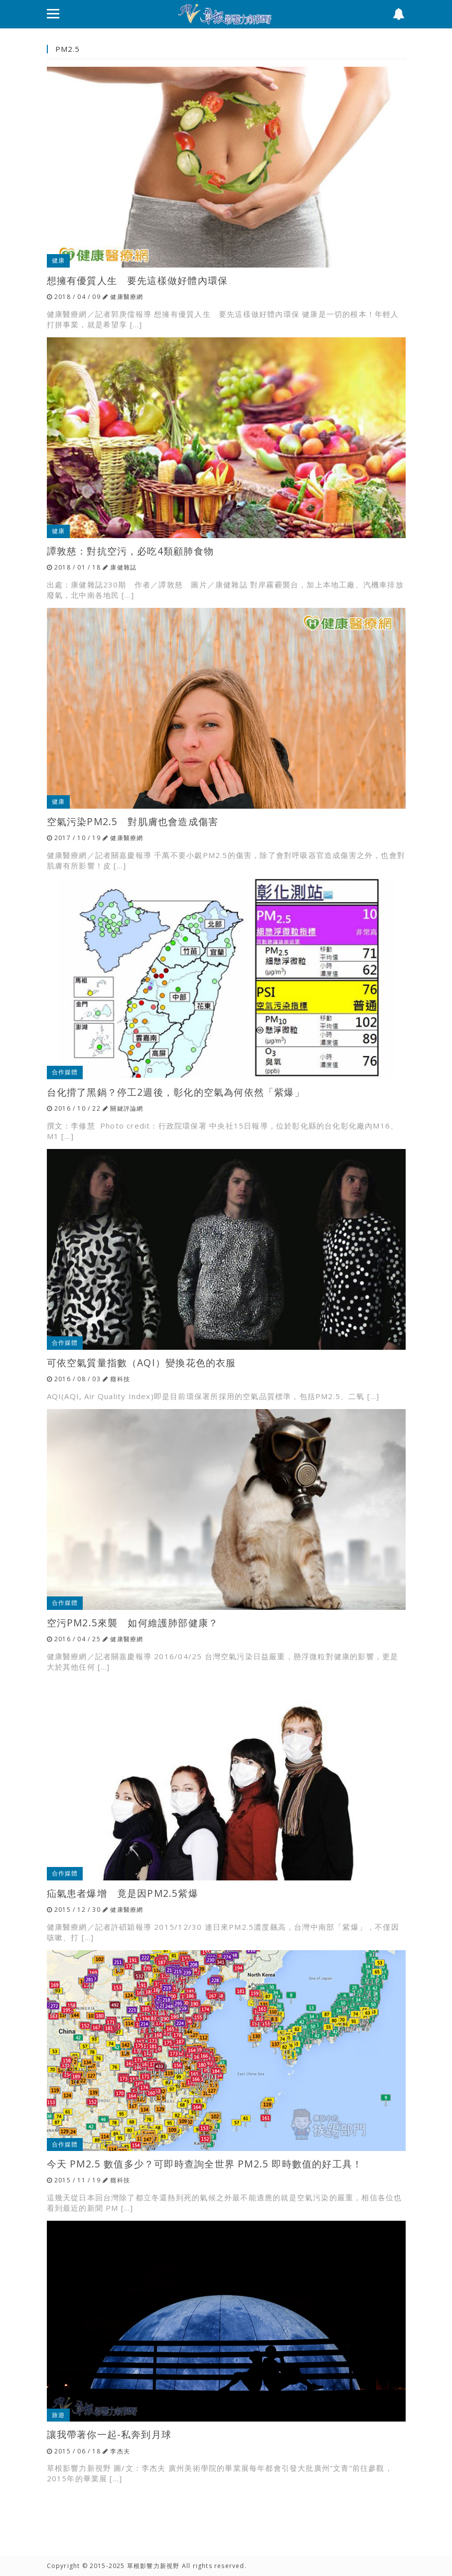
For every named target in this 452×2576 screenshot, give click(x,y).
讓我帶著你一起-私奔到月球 (109, 2434)
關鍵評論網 (126, 1108)
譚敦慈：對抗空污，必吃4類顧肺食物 (130, 551)
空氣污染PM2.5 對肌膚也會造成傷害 (133, 821)
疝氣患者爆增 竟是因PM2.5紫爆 (122, 1893)
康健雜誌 (123, 567)
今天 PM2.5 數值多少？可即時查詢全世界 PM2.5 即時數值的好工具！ (205, 2163)
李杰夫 (120, 2451)
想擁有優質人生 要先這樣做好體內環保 (137, 280)
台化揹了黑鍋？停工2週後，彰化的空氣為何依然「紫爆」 (175, 1092)
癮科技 (120, 1379)
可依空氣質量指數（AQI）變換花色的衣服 (141, 1362)
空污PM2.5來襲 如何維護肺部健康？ (133, 1622)
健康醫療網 (126, 296)
